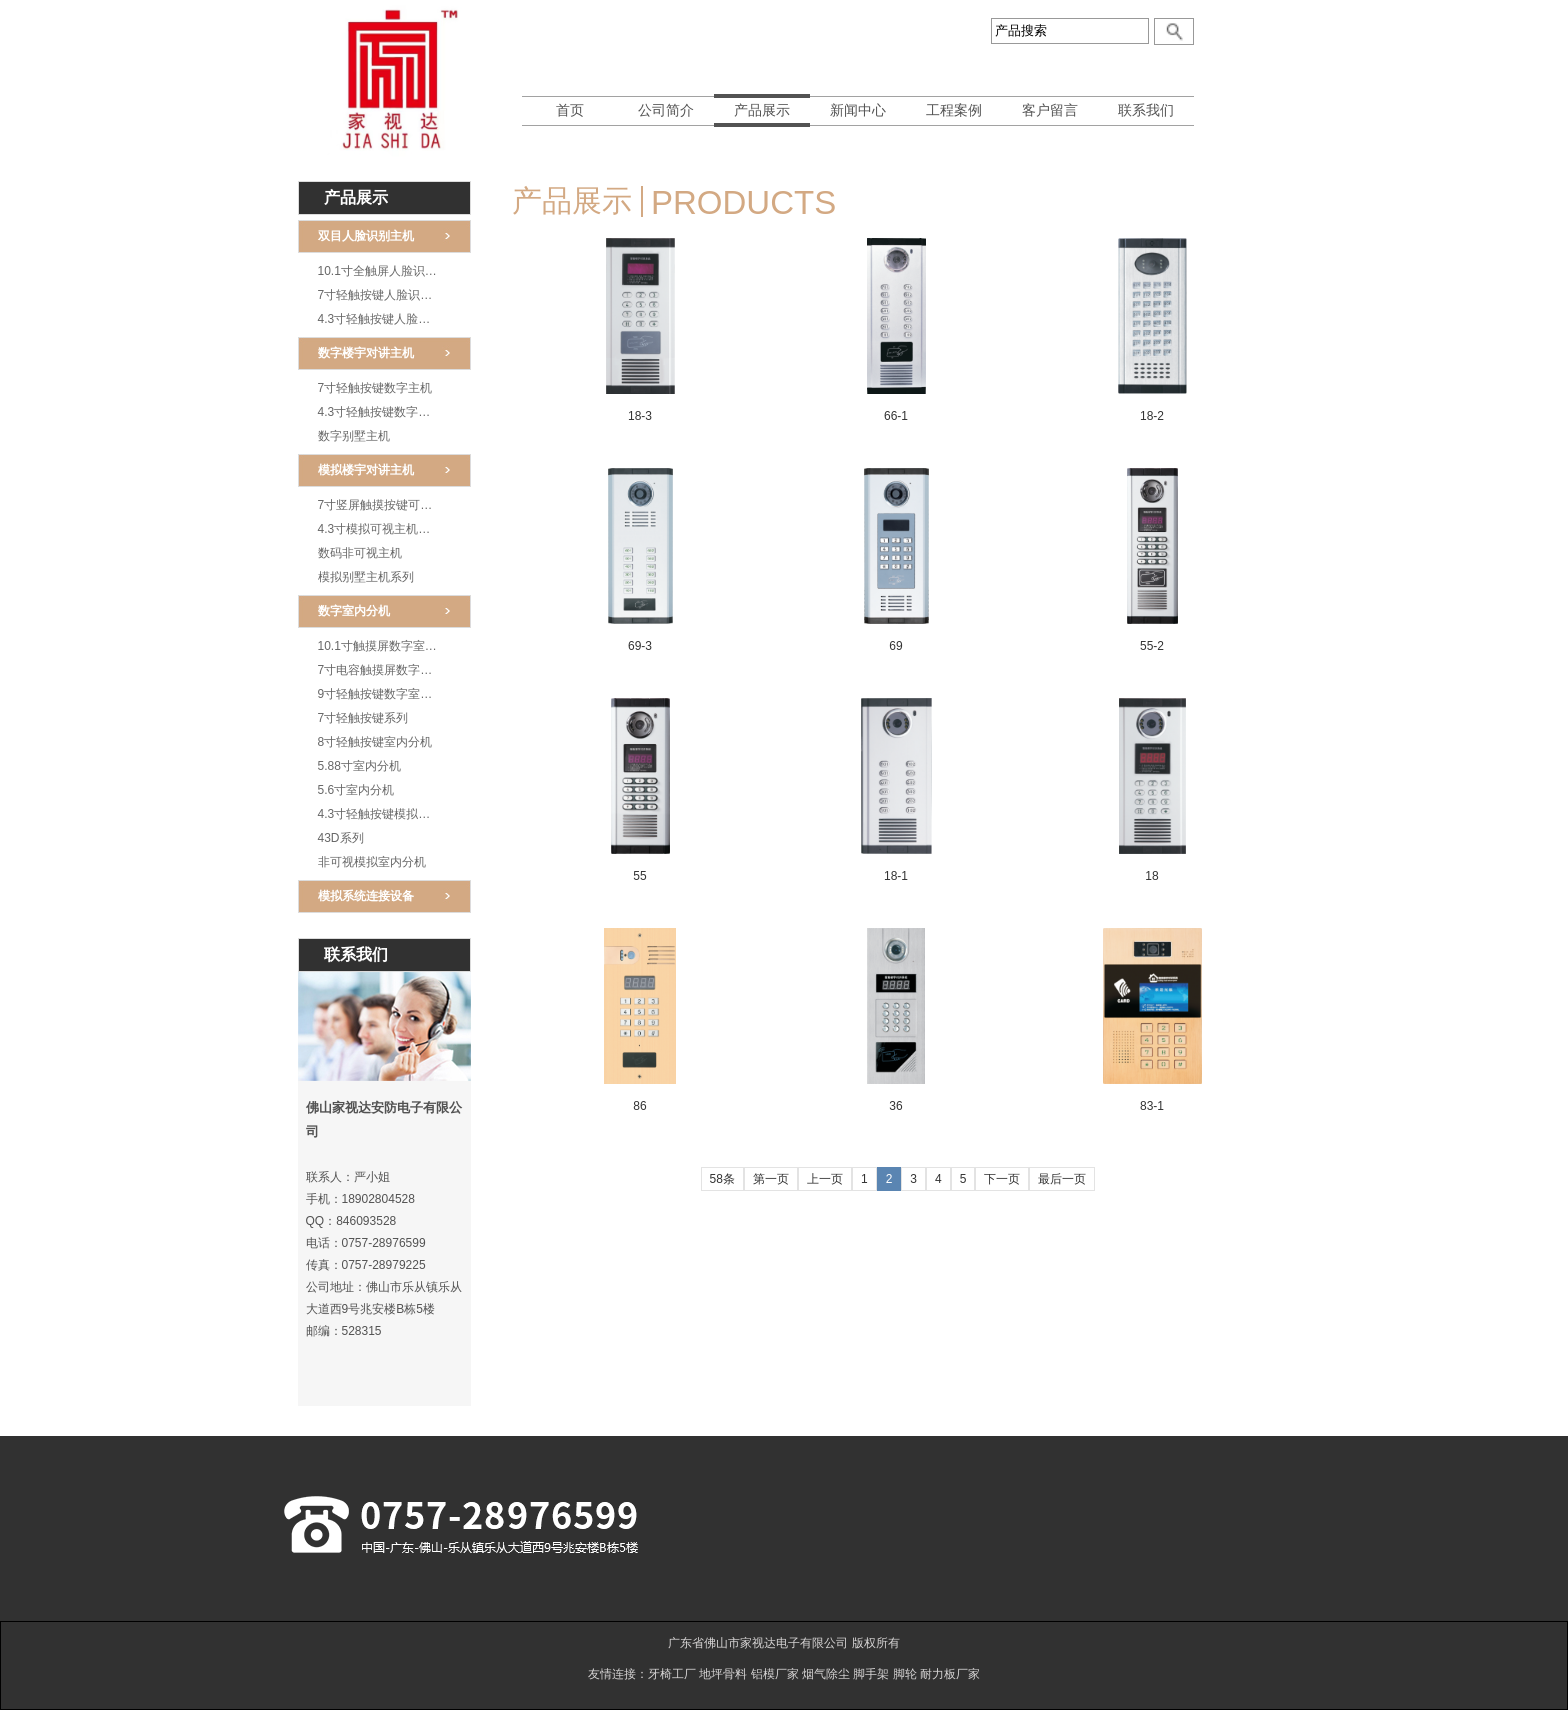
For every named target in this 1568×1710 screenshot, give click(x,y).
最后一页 (1062, 1179)
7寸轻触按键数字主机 (375, 388)
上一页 (825, 1179)
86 (639, 1106)
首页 (570, 110)
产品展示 (762, 110)
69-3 (640, 646)
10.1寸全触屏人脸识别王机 (389, 271)
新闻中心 (858, 110)
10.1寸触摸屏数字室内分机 (389, 646)
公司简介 (666, 110)
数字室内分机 (354, 611)
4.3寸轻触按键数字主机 (380, 412)
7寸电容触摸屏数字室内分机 (393, 670)
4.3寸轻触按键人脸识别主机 (392, 319)
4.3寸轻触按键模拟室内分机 (392, 814)
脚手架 (871, 1674)
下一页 (1002, 1179)
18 (1151, 876)
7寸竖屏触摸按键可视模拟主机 (394, 505)
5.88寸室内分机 (359, 766)
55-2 (1152, 646)
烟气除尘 (826, 1674)
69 (895, 646)
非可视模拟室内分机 (372, 862)
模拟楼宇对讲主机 (366, 470)
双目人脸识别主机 (366, 236)
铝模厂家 (775, 1674)
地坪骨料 (723, 1674)
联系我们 (1146, 110)
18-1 (896, 876)
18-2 (1152, 416)
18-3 (640, 416)
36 (895, 1106)
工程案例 (954, 110)
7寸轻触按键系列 (363, 718)
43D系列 (341, 838)
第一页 (771, 1179)
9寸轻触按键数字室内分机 (387, 694)
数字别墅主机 (354, 436)
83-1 (1152, 1106)
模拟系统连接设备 (366, 896)
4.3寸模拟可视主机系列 (380, 529)
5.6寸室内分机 (356, 790)
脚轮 (905, 1674)
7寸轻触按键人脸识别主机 (387, 295)
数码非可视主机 (360, 553)
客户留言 (1050, 110)
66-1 (896, 416)
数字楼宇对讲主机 (366, 353)
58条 (722, 1179)
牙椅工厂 (672, 1674)
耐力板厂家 (950, 1674)
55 (639, 876)
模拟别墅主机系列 (366, 577)
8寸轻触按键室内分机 (375, 742)
